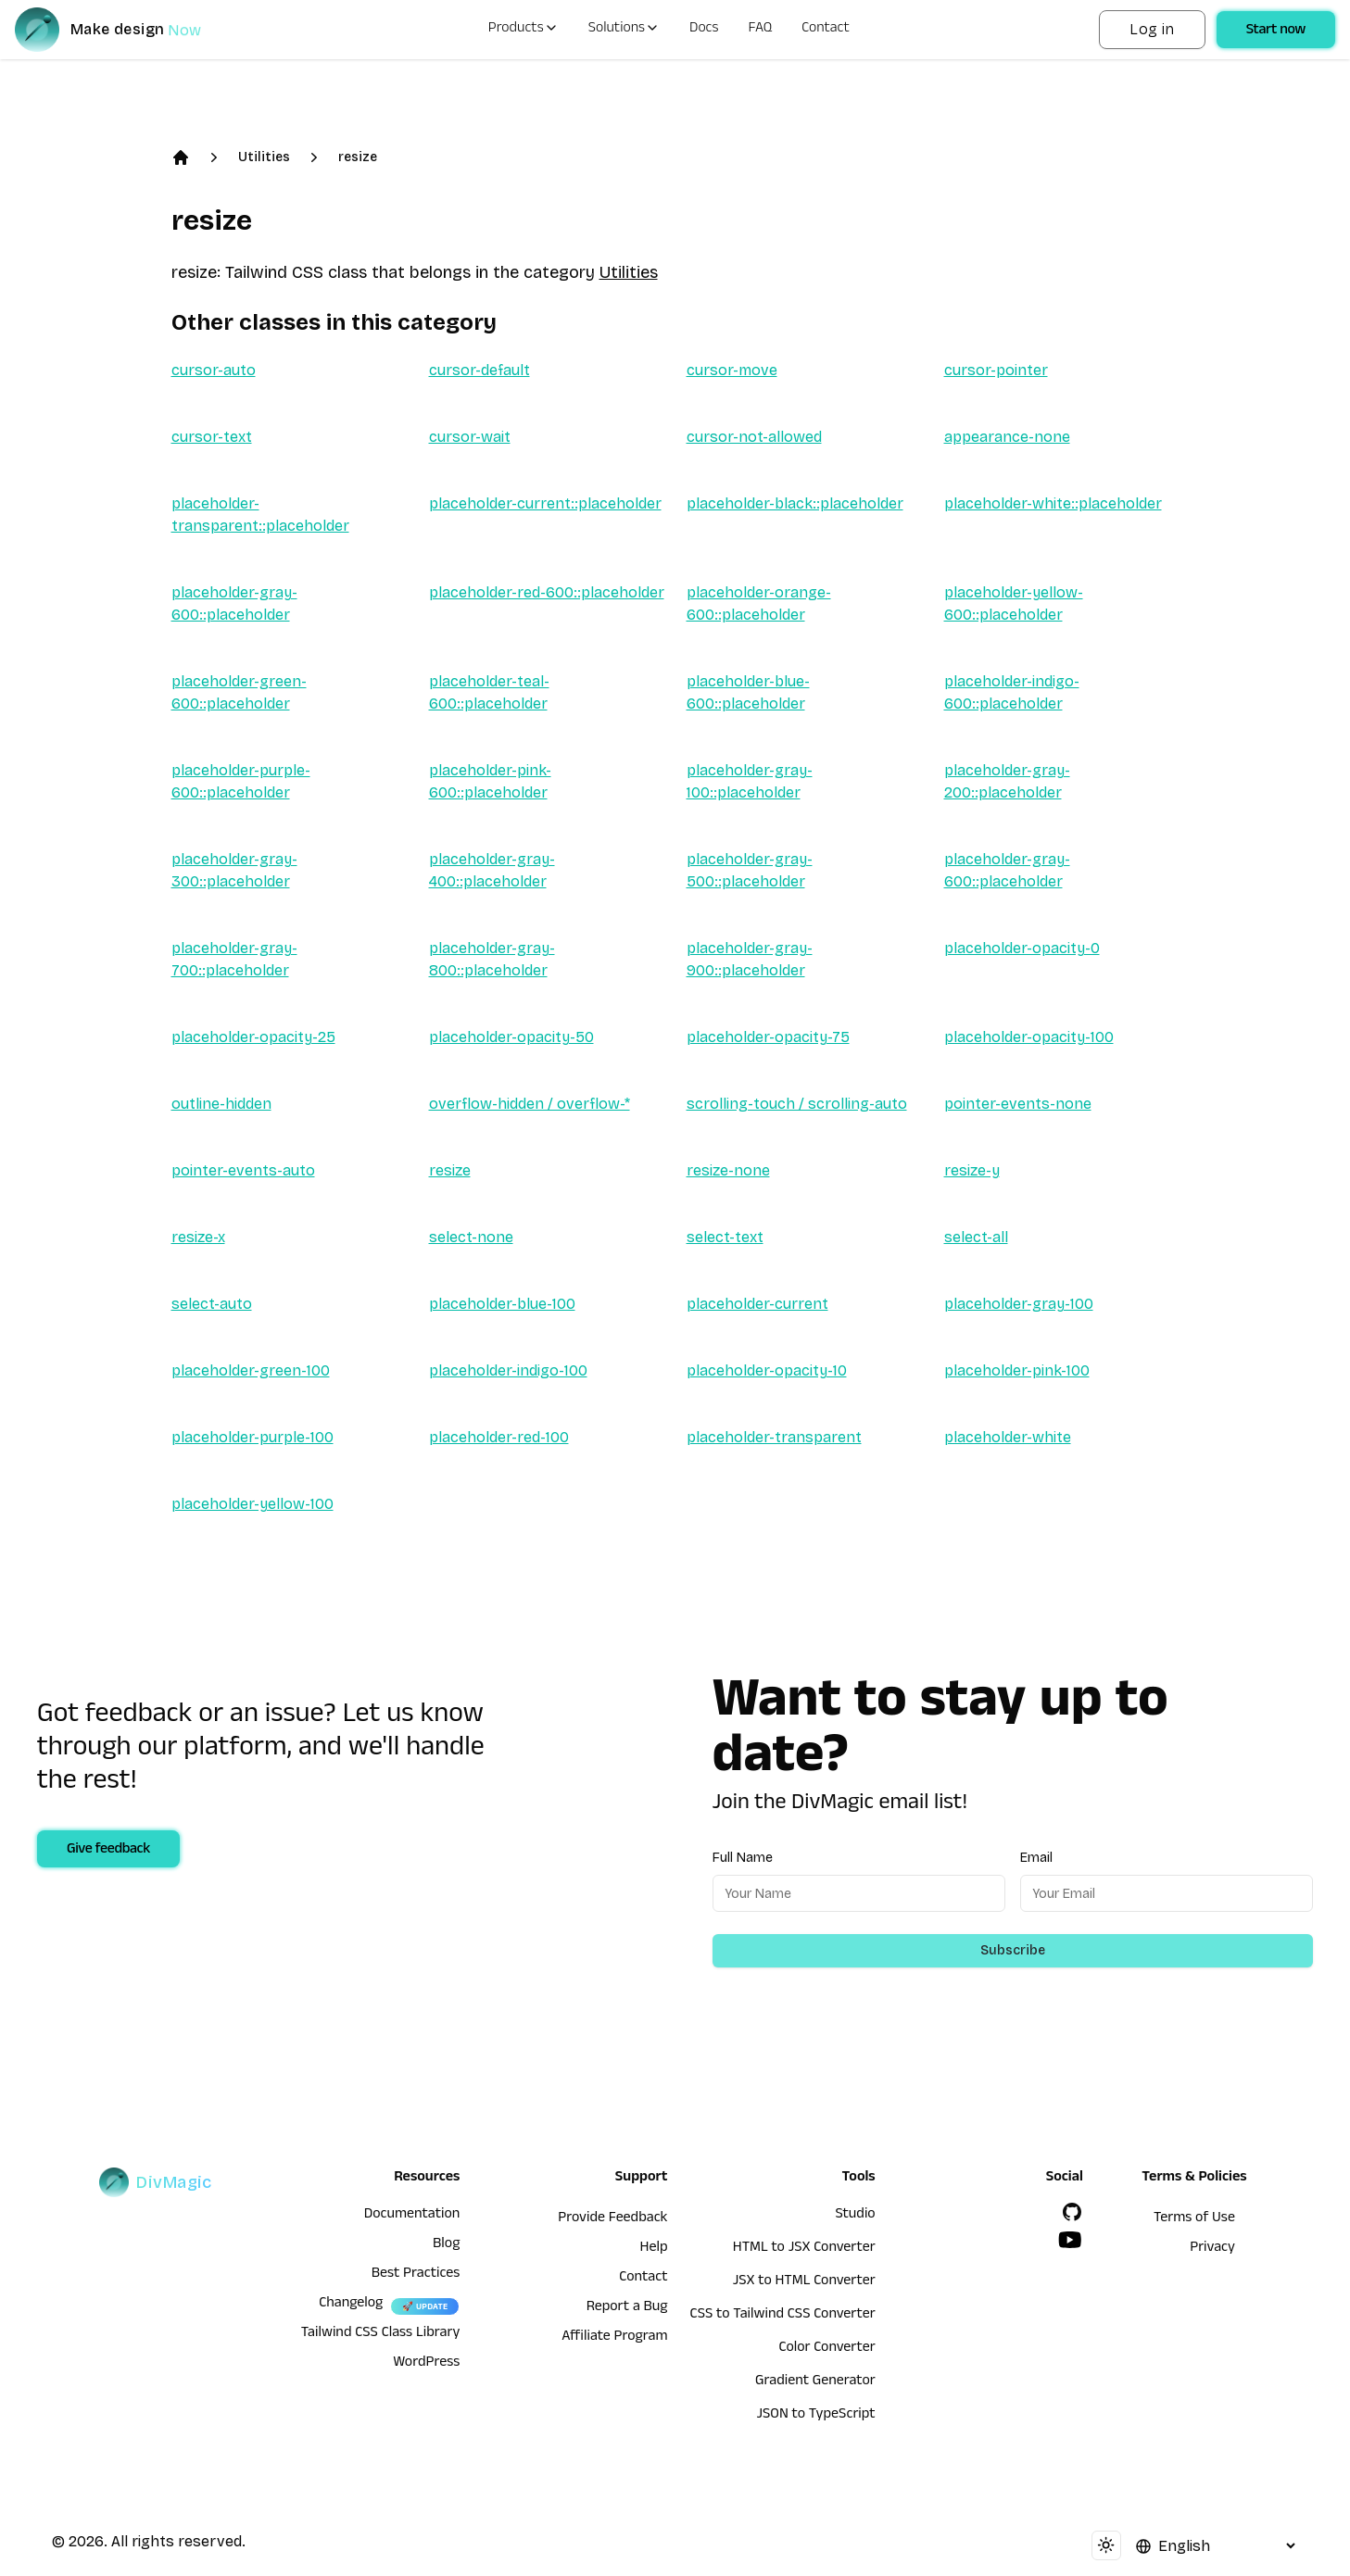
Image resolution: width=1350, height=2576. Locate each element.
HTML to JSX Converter (804, 2249)
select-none (471, 1237)
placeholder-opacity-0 (1022, 948)
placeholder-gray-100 (1018, 1304)
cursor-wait (470, 437)
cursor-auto (213, 370)
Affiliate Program (614, 2338)
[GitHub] (1072, 2212)
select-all (976, 1237)
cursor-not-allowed (754, 437)
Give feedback (108, 1851)
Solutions (624, 30)
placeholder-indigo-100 (508, 1370)
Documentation (412, 2216)
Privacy (1212, 2249)
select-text (725, 1237)
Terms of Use (1194, 2219)
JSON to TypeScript (815, 2416)
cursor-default (479, 370)
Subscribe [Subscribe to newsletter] (1012, 1950)
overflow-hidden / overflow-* (529, 1103)
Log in (1151, 29)
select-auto (211, 1304)
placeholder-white (1007, 1437)
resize (357, 157)
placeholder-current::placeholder (545, 503)
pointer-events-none (1017, 1103)
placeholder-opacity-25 (253, 1037)
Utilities (264, 157)
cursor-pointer (996, 370)
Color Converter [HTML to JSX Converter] (826, 2349)
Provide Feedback (612, 2219)
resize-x (198, 1237)
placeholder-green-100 (250, 1370)
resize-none (728, 1170)
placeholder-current (757, 1304)
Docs (703, 30)
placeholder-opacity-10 (767, 1370)
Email (1036, 1858)
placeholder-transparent (774, 1437)
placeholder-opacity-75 (768, 1037)
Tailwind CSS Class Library (381, 2334)
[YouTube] (1070, 2240)
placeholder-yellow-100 (252, 1504)
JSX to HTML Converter (804, 2282)
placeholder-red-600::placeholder (546, 592)
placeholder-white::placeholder (1053, 503)
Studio (855, 2216)
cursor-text (211, 437)
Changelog (351, 2304)
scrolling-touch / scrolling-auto (797, 1103)
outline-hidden (221, 1103)
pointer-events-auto (243, 1170)
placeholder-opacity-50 (511, 1037)
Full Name (743, 1858)
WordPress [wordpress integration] (426, 2364)
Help (654, 2249)
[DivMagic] (126, 29)
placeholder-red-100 (499, 1437)
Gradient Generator (815, 2382)
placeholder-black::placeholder (795, 503)
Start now (1276, 31)
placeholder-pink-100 (1017, 1370)
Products (523, 30)
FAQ (761, 30)
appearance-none (1007, 437)
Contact (825, 30)
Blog (446, 2245)
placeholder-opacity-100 (1029, 1037)
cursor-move (732, 370)
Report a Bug (627, 2308)
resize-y (972, 1170)
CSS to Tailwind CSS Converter (783, 2316)
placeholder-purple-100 (252, 1437)
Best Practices (416, 2275)
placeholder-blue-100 (502, 1304)
